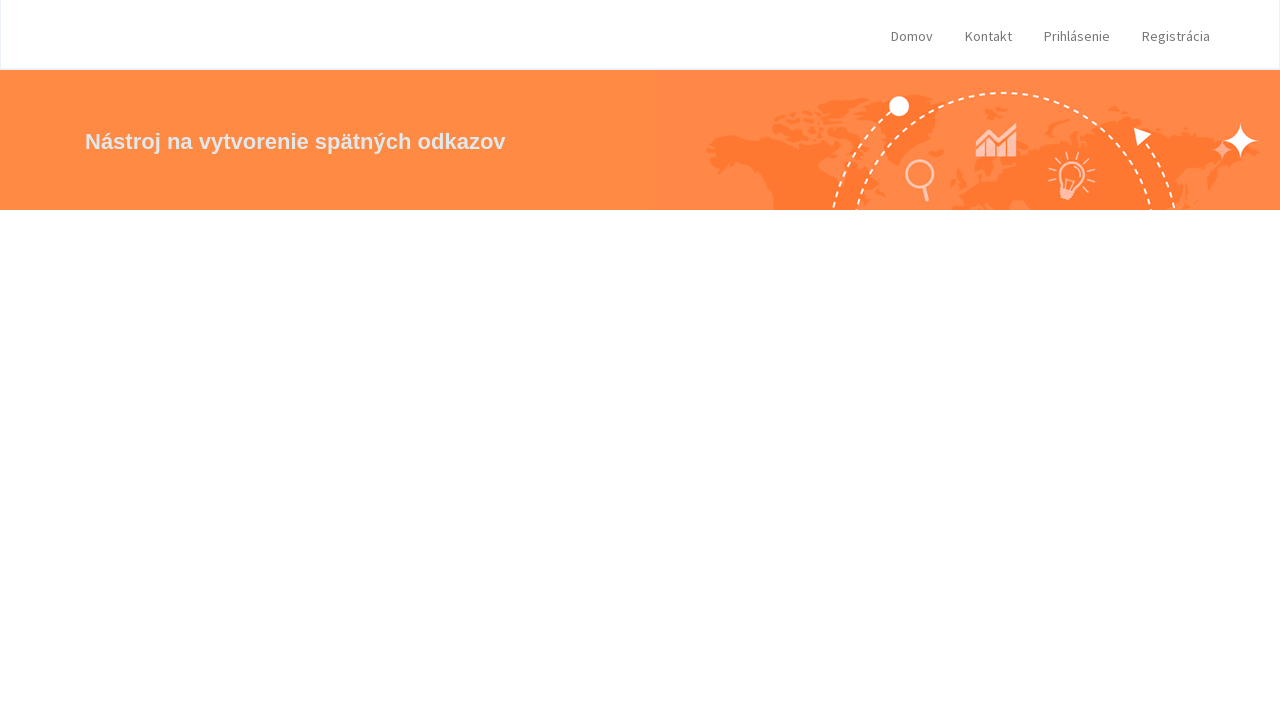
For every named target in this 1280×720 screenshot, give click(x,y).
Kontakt (988, 36)
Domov (912, 36)
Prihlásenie (1077, 36)
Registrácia (1176, 36)
